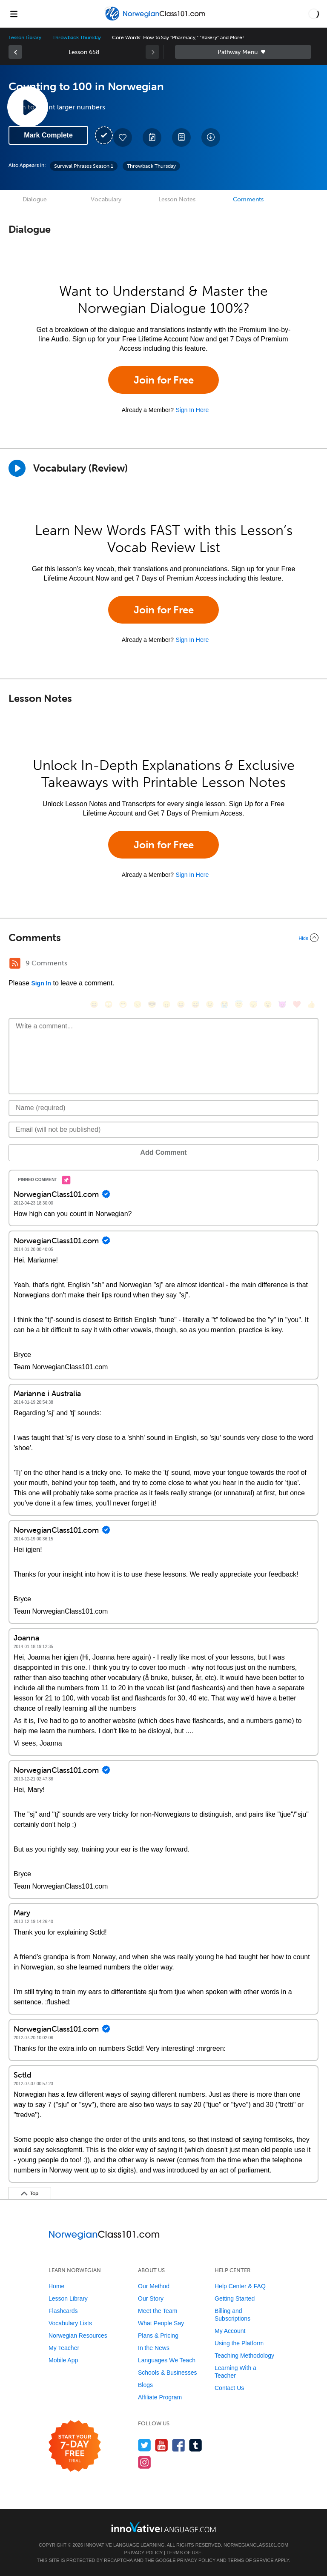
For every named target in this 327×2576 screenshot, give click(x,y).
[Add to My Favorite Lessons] (122, 137)
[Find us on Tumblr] (195, 2445)
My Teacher (64, 2347)
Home (56, 2286)
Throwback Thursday (76, 37)
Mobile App (63, 2360)
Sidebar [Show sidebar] (243, 52)
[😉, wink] (210, 1004)
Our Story (151, 2298)
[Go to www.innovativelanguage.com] (163, 2527)
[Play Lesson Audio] (27, 106)
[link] (15, 52)
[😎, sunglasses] (152, 1004)
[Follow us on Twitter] (144, 2445)
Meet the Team (157, 2310)
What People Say (161, 2323)
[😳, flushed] (108, 1004)
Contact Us (229, 2387)
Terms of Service (251, 2560)
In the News (153, 2347)
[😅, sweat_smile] (195, 1004)
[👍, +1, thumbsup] (311, 1004)
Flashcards (63, 2310)
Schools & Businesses (167, 2372)
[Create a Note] (152, 137)
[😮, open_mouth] (268, 1004)
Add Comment (163, 1152)
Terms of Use (184, 2552)
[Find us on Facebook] (178, 2445)
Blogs (145, 2384)
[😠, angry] (166, 1004)
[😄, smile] (94, 1004)
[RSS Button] (15, 963)
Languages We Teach (166, 2360)
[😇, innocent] (239, 1004)
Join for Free (164, 380)
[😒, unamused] (137, 1004)
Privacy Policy (143, 2552)
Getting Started (235, 2298)
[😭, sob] (224, 1004)
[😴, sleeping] (253, 1004)
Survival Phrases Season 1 (83, 166)
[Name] (163, 1108)
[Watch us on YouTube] (161, 2445)
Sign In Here (192, 409)
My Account (230, 2330)
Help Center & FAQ (240, 2286)
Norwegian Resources (78, 2335)
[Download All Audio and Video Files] (210, 137)
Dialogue (35, 199)
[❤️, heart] (297, 1004)
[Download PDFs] (181, 137)
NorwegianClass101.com (256, 2544)
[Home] (155, 19)
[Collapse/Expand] (163, 937)
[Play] (17, 468)
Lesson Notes (176, 199)
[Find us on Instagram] (144, 2462)
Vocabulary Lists (70, 2323)
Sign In (41, 983)
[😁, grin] (123, 1004)
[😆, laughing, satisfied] (181, 1004)
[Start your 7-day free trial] (75, 2446)
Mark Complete (48, 135)
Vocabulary (106, 199)
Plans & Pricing (158, 2335)
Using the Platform (239, 2343)
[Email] (163, 1130)
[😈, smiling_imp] (282, 1004)
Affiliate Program (160, 2397)
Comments (248, 199)
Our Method (153, 2286)
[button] (313, 13)
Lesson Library (25, 37)
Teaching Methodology (244, 2355)
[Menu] (13, 13)
